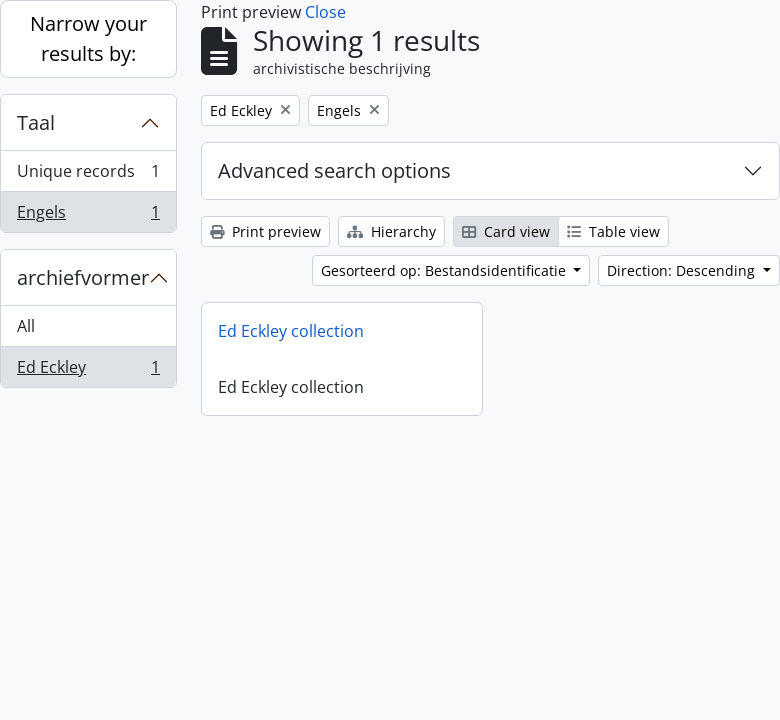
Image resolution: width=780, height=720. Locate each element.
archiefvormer (83, 277)
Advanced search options (334, 170)
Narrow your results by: (88, 38)
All (26, 326)
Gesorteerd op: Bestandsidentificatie (445, 270)
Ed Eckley (88, 371)
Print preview (265, 231)
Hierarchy (391, 231)
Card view (506, 231)
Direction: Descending (683, 270)
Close (325, 12)
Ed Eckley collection (291, 331)
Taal (36, 122)
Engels (88, 216)
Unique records (88, 175)
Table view (613, 231)
